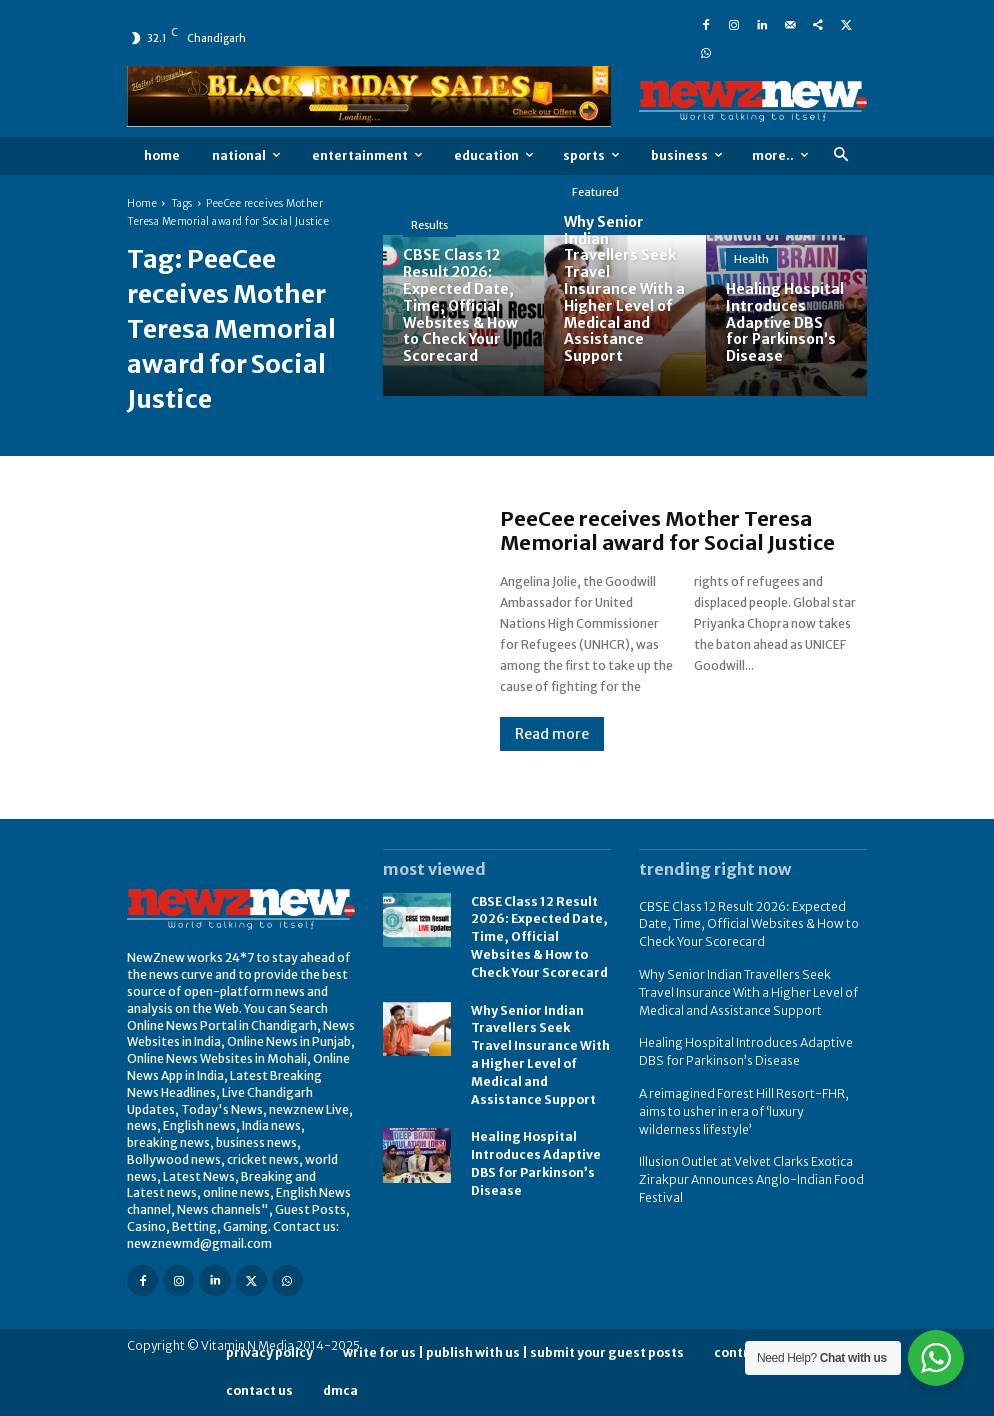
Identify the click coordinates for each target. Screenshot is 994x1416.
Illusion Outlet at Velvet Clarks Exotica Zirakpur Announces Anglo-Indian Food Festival (751, 1166)
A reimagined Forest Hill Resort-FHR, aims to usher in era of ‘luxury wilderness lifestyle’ (752, 1101)
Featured (595, 192)
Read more (552, 734)
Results (429, 225)
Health (751, 259)
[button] (840, 155)
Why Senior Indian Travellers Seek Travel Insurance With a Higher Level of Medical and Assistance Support (540, 1046)
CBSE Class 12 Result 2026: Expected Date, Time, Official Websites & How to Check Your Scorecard (539, 934)
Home (142, 203)
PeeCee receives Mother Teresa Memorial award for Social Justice (667, 530)
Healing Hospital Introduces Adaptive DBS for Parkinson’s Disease (535, 1149)
